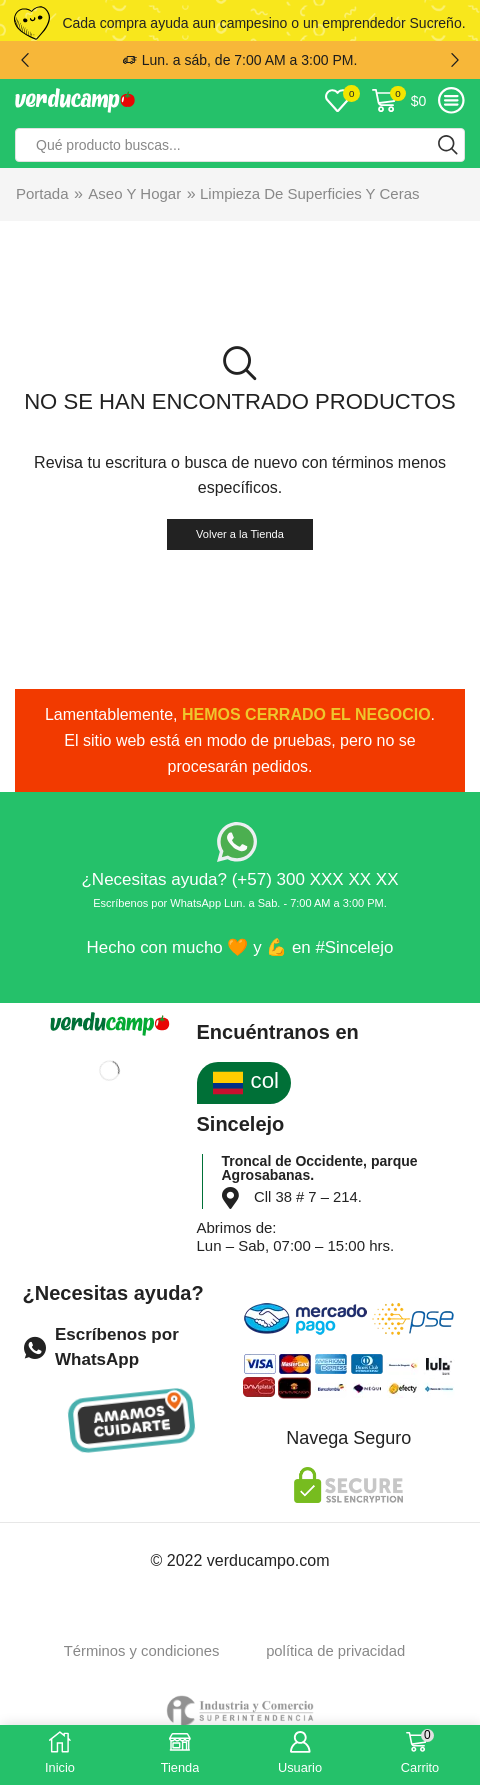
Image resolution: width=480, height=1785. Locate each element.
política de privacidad (335, 1651)
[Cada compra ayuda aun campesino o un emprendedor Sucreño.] (32, 23)
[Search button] (448, 145)
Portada (42, 193)
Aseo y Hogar (134, 193)
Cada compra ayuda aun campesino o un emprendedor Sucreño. (263, 23)
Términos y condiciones (142, 1651)
